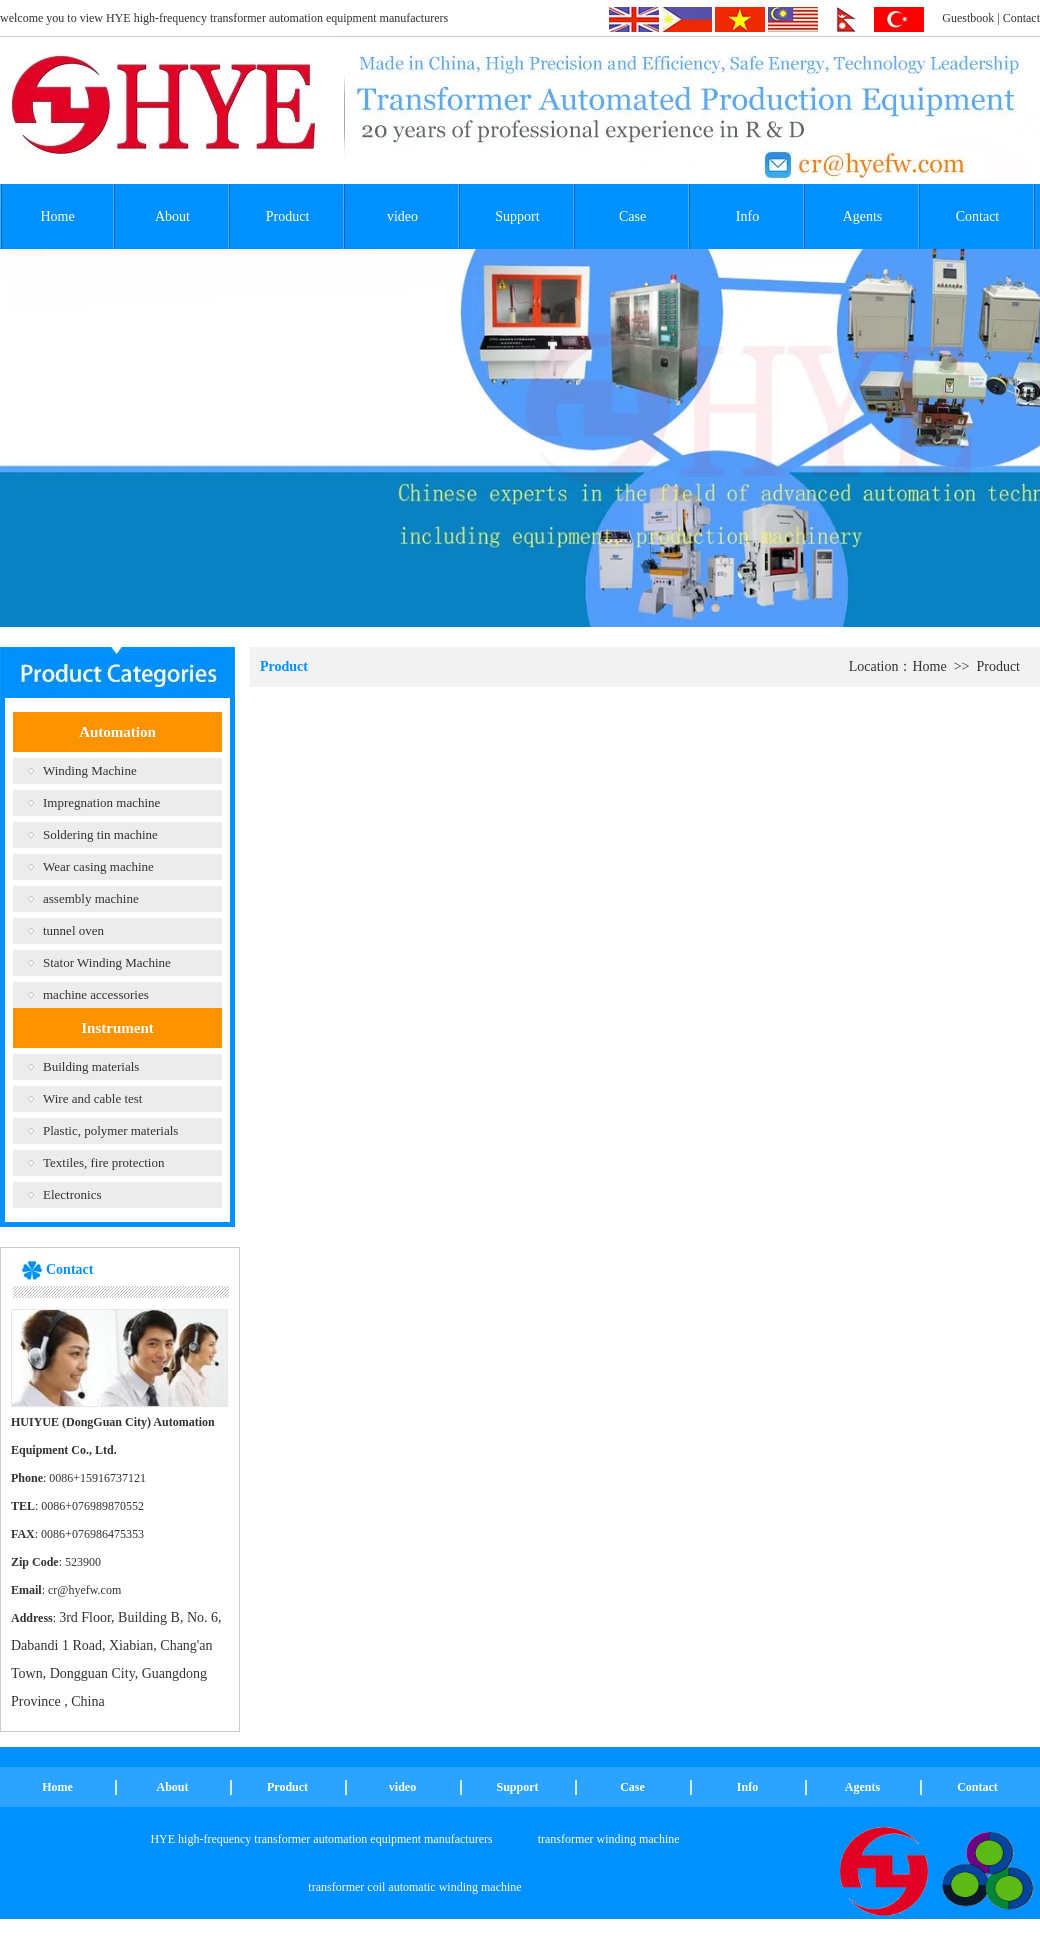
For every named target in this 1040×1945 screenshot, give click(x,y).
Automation (117, 732)
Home (57, 216)
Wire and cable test (92, 1098)
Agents (863, 216)
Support (517, 216)
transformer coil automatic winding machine (414, 1887)
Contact (1021, 18)
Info (747, 216)
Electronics (72, 1194)
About (172, 216)
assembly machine (91, 898)
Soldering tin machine (100, 834)
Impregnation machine (101, 802)
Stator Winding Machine (107, 962)
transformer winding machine (609, 1839)
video (402, 216)
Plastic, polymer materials (110, 1130)
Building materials (91, 1066)
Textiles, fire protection (103, 1162)
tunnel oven (73, 930)
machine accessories (96, 994)
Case (632, 216)
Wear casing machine (98, 866)
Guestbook (968, 18)
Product (288, 216)
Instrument (117, 1028)
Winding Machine (90, 770)
